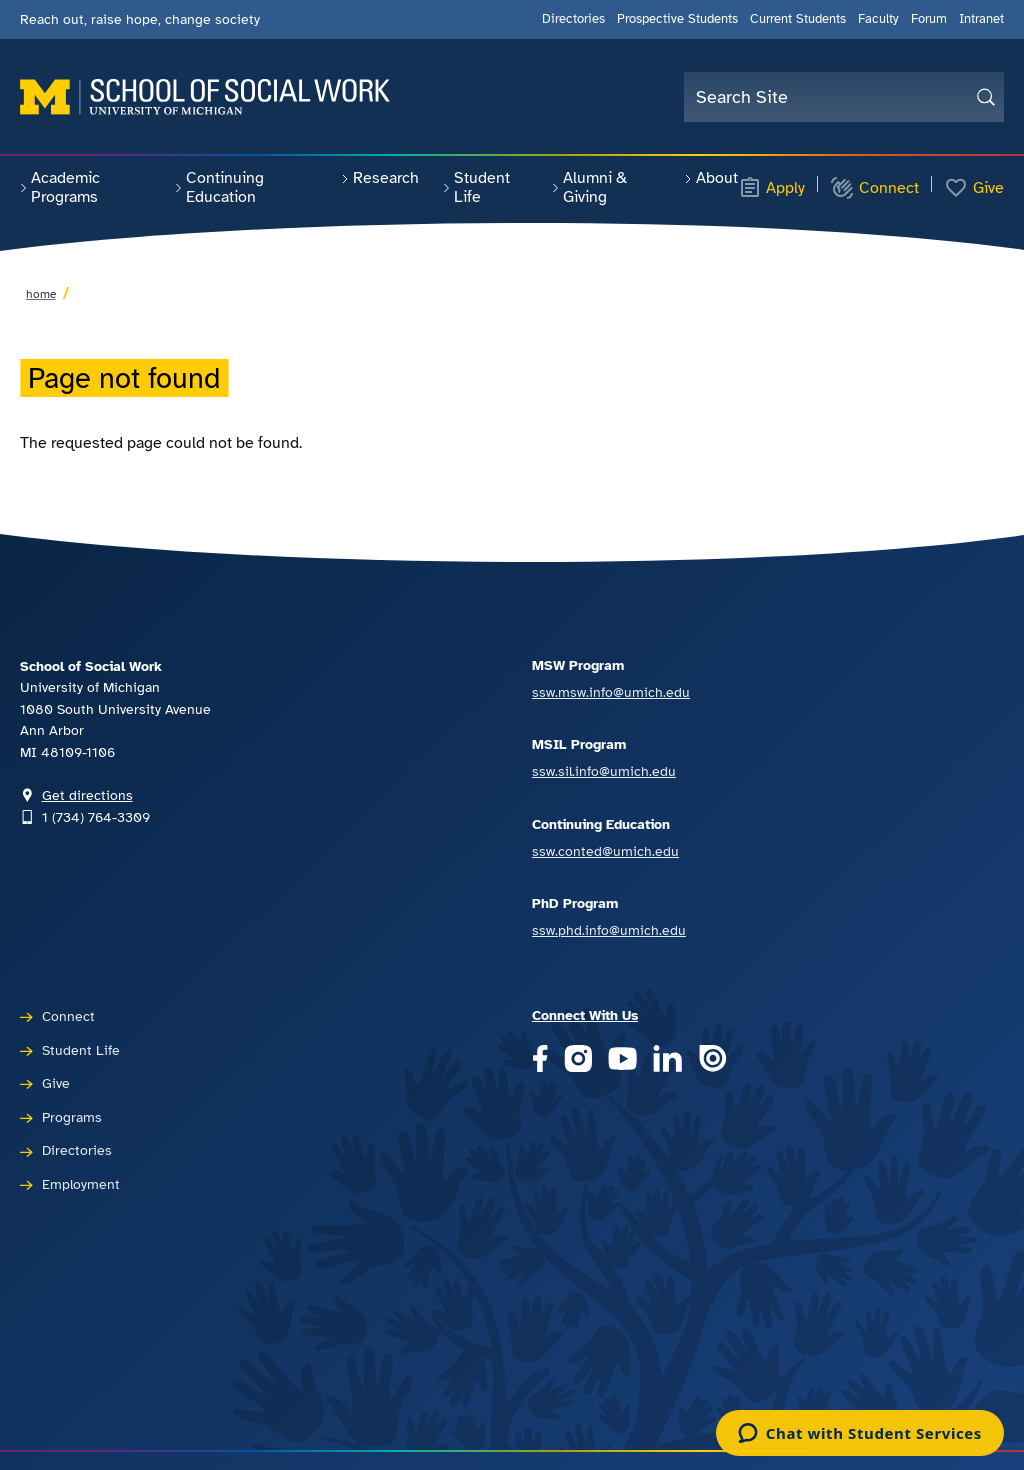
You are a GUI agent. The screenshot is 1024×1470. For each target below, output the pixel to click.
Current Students (798, 19)
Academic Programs (60, 187)
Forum (929, 19)
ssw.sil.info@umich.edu (604, 771)
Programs (72, 1117)
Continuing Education (219, 187)
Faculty (878, 19)
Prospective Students (677, 19)
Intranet (981, 19)
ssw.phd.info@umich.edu (609, 930)
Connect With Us (585, 1015)
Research (380, 178)
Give (974, 188)
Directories (573, 19)
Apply (772, 188)
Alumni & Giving (589, 187)
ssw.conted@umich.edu (605, 851)
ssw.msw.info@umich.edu (611, 692)
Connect (874, 188)
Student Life (476, 187)
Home (41, 294)
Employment (81, 1184)
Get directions (87, 795)
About (711, 178)
